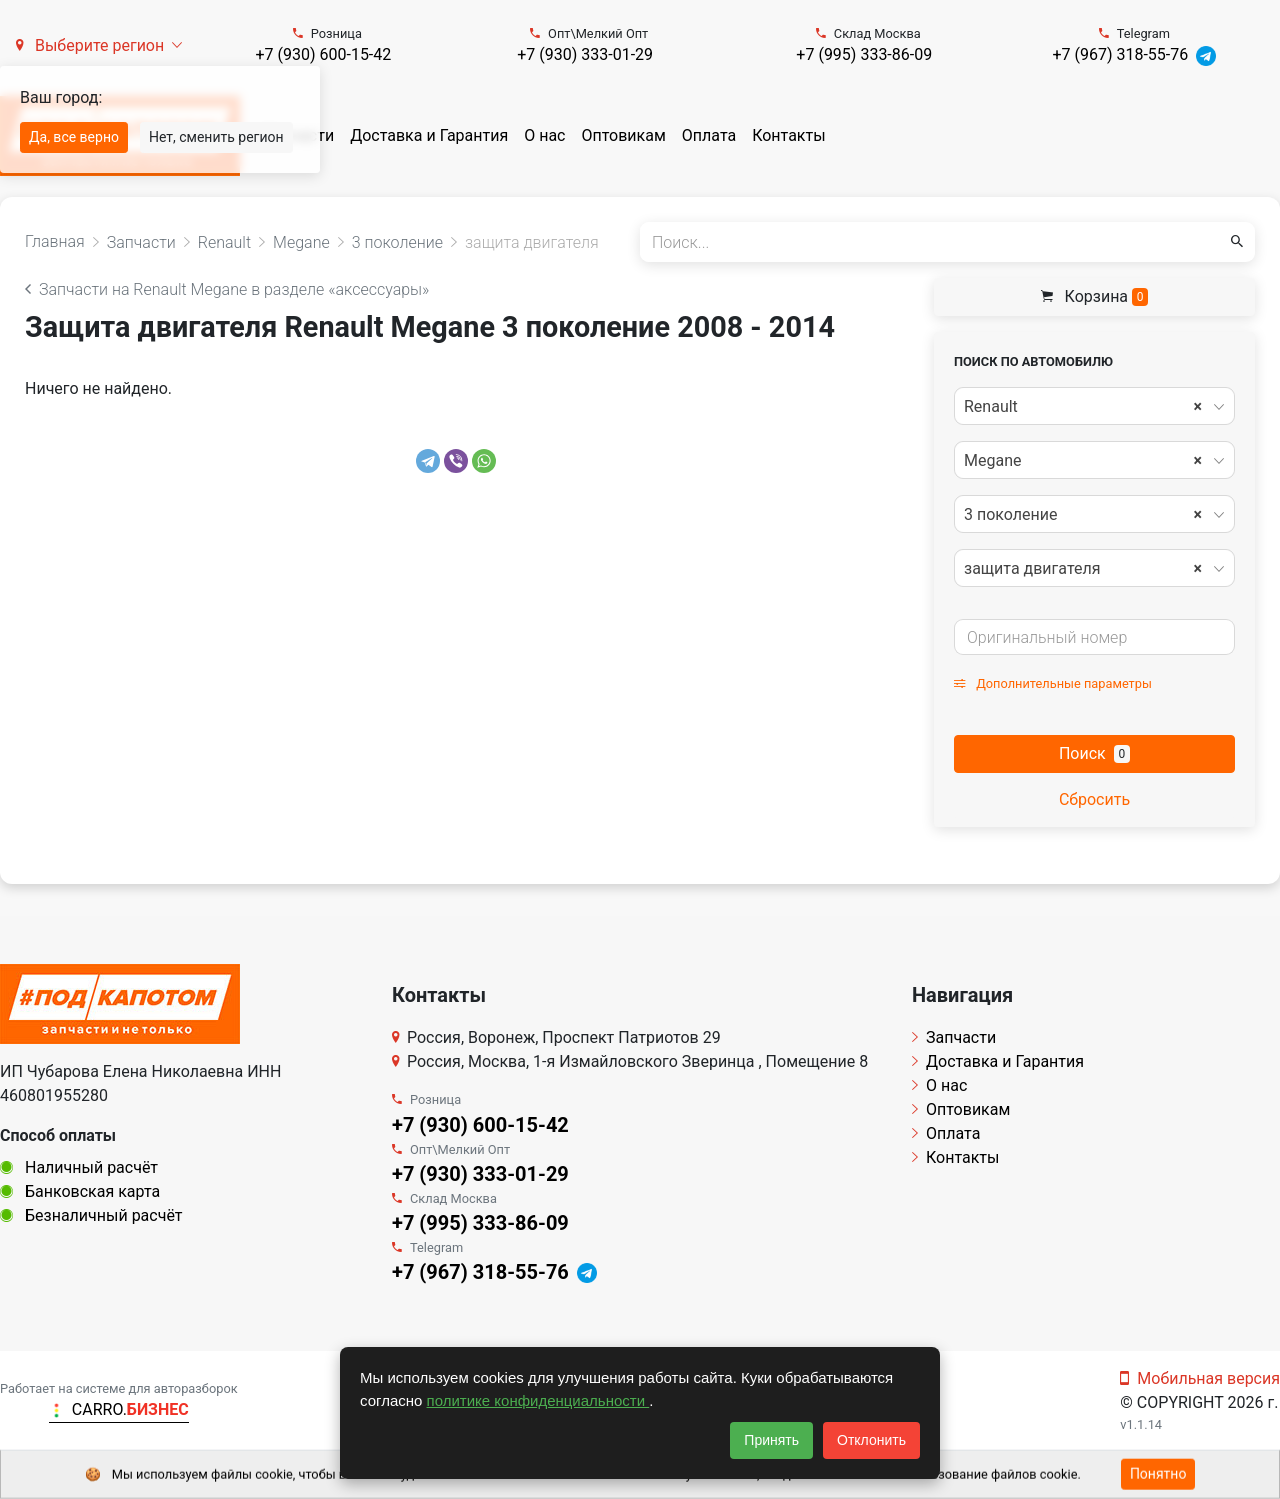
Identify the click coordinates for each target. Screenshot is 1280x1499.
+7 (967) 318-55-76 (1120, 54)
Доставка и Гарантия (429, 135)
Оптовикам (623, 135)
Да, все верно (74, 137)
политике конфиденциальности (538, 1400)
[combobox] (1094, 406)
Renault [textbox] (1083, 407)
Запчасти (954, 1037)
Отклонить (871, 1440)
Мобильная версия (1200, 1378)
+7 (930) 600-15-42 (323, 54)
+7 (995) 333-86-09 (864, 54)
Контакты (788, 135)
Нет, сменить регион (216, 137)
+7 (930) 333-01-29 (585, 54)
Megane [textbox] (1083, 461)
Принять (771, 1440)
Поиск (1094, 753)
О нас (544, 135)
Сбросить (1094, 799)
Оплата (709, 135)
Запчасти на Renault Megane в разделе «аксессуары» (227, 289)
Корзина (1095, 296)
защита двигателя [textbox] (1083, 569)
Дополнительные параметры (1053, 683)
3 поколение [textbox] (1083, 515)
